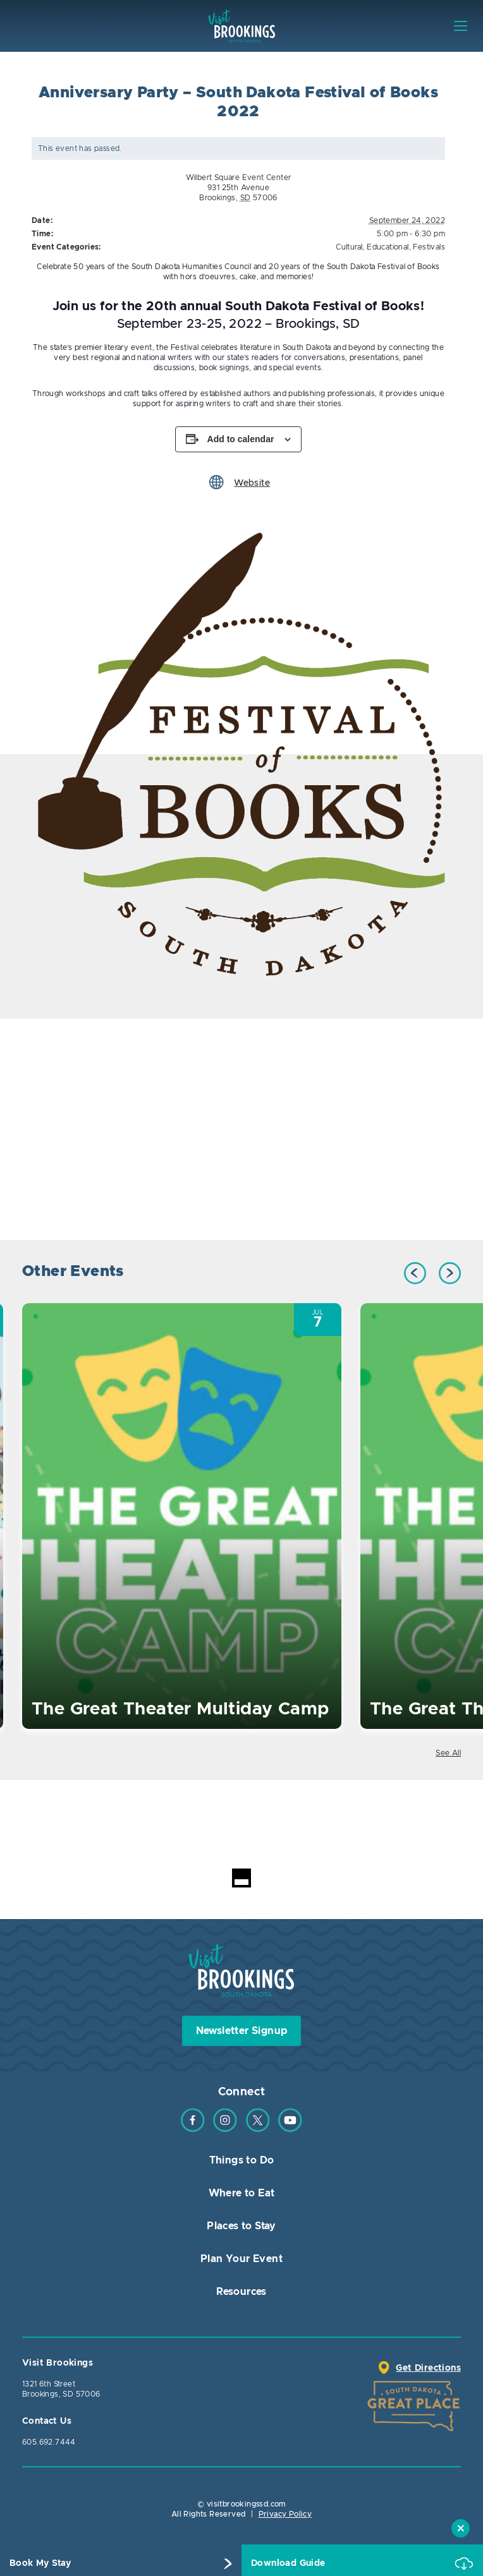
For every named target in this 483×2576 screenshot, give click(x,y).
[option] (241, 754)
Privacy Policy (285, 2514)
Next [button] (450, 1273)
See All (448, 1753)
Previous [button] (415, 1273)
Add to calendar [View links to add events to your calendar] (240, 439)
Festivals (429, 247)
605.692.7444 (49, 2442)
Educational (387, 247)
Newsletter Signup (242, 2031)
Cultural (349, 247)
